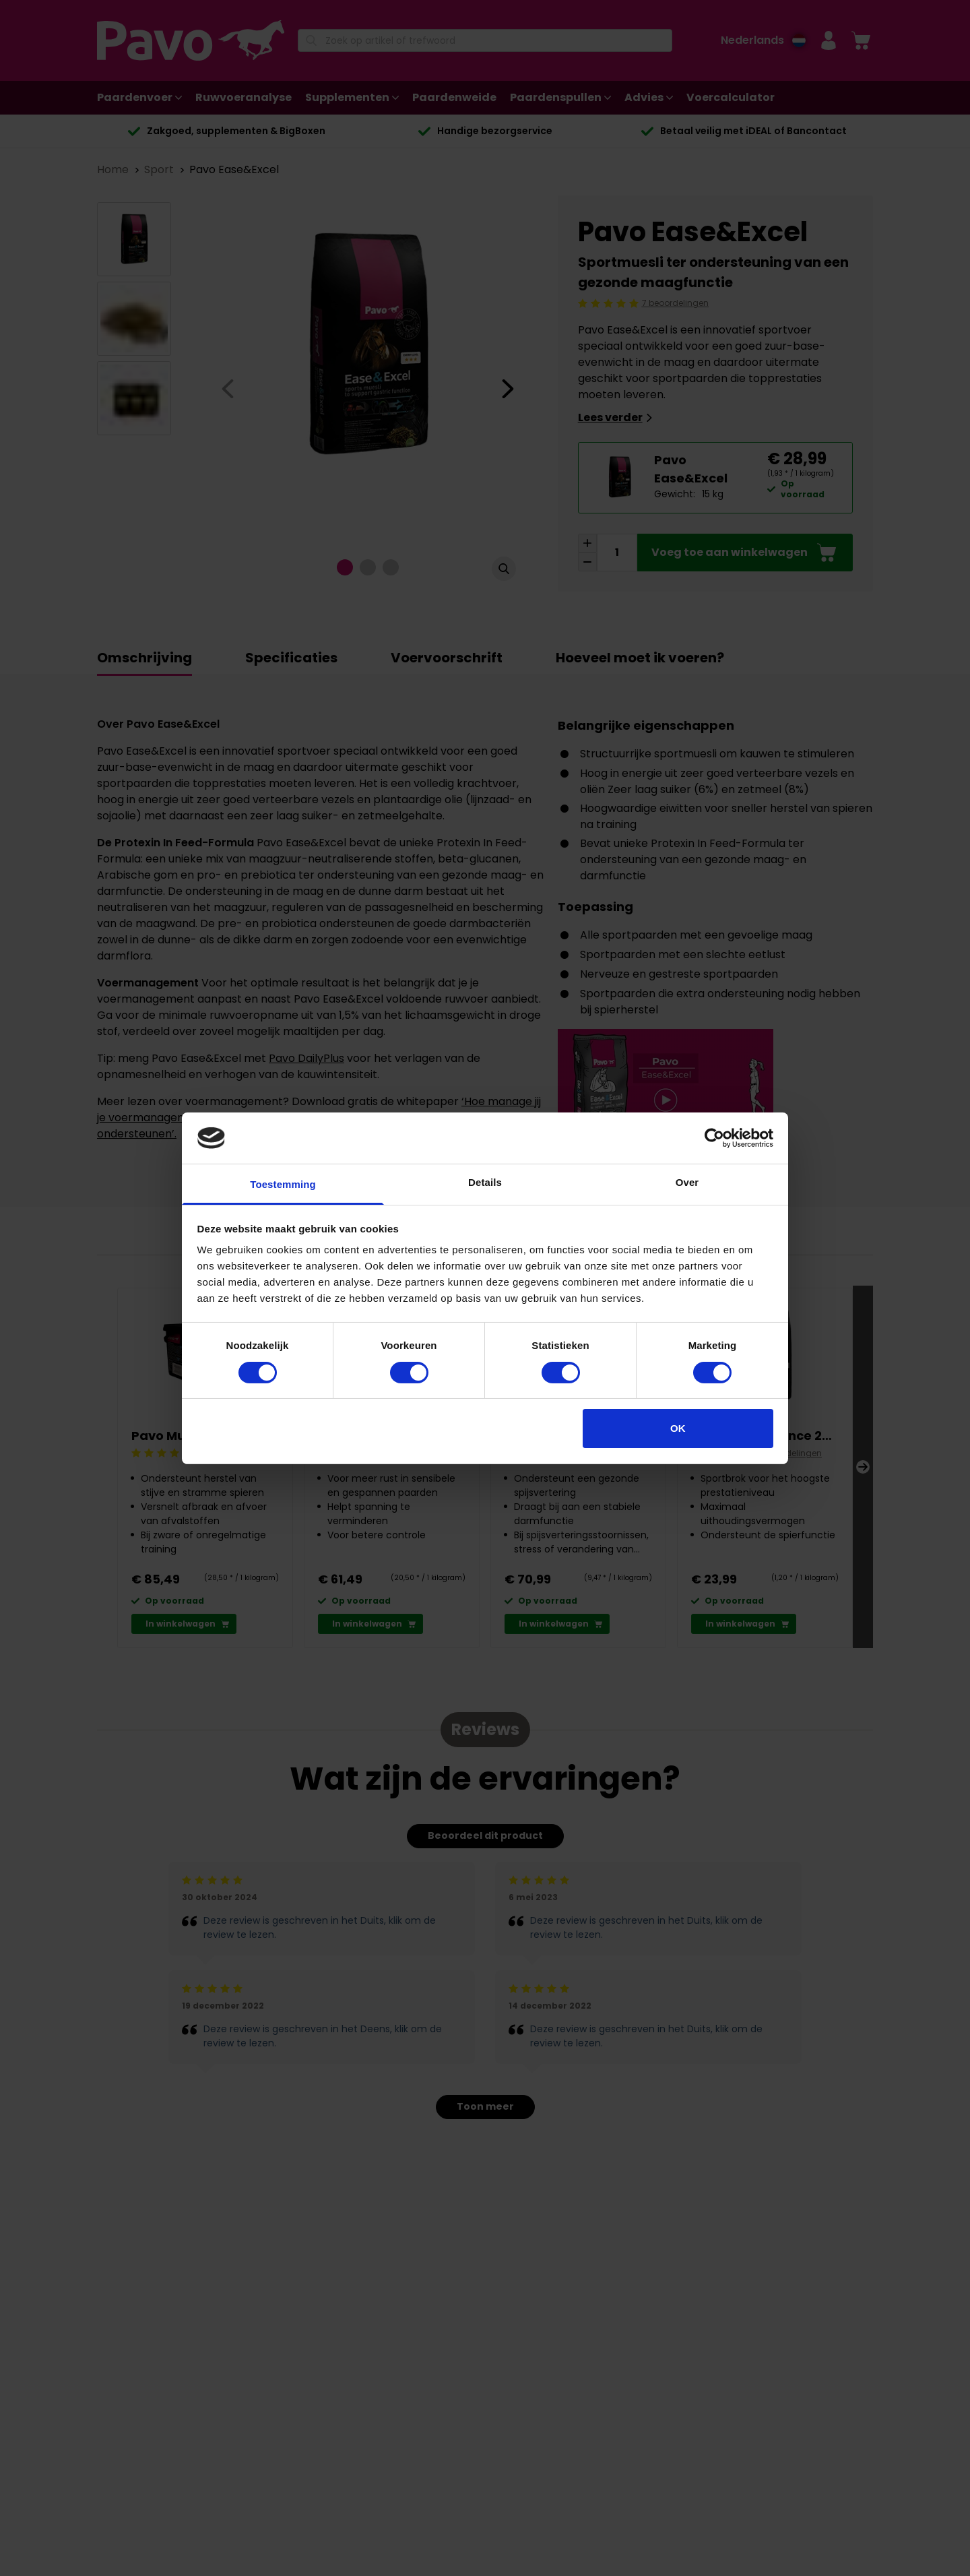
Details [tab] (485, 1182)
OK (678, 1428)
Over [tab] (687, 1182)
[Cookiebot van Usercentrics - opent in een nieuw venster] (714, 1138)
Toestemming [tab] (283, 1184)
